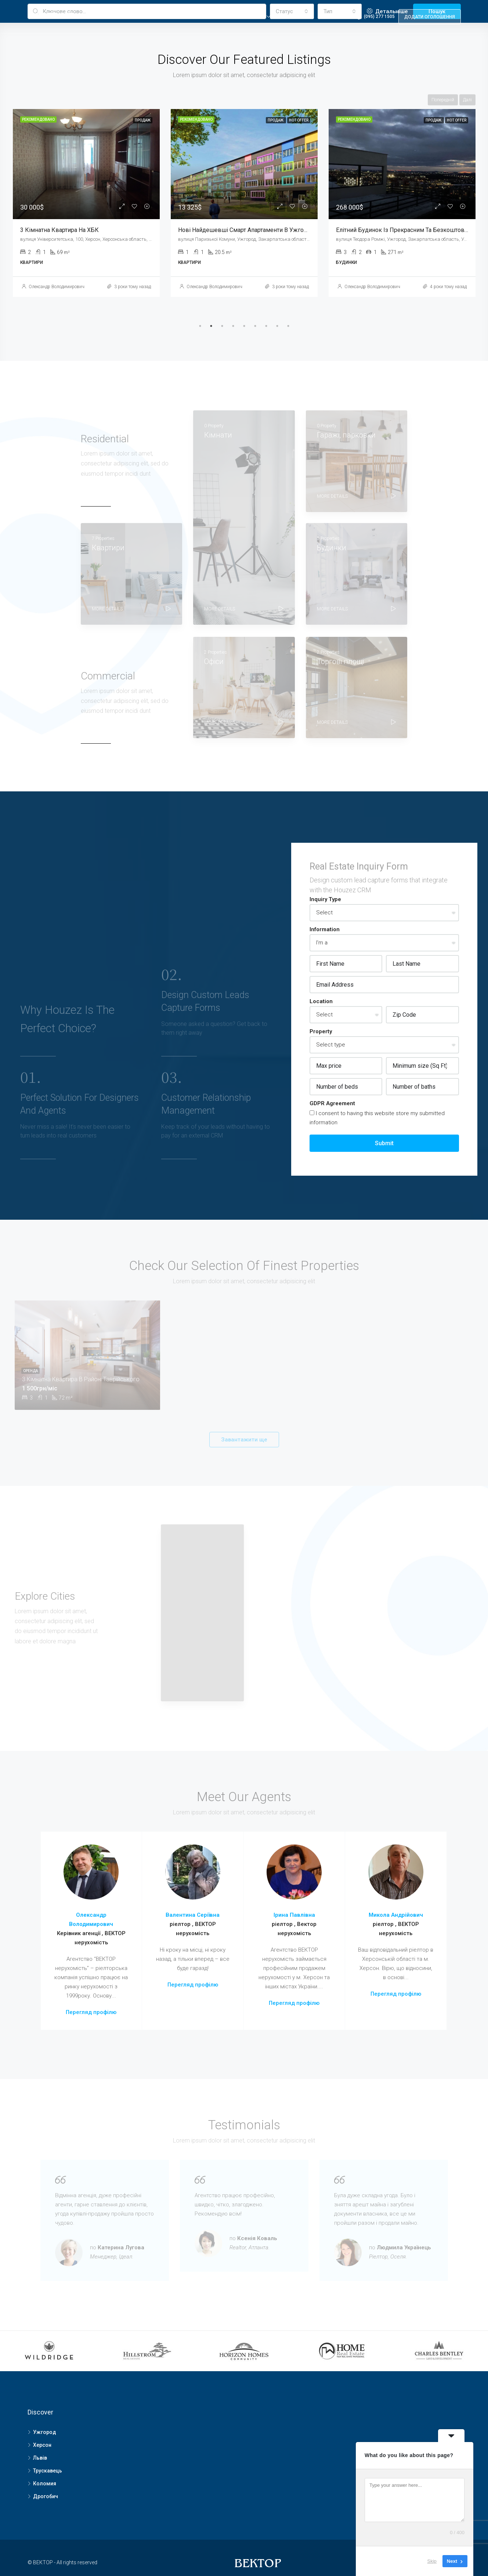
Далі (467, 99)
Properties (208, 16)
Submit (384, 1143)
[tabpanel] (86, 203)
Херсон (42, 2445)
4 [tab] (233, 326)
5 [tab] (244, 326)
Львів (40, 2458)
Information (325, 929)
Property (251, 16)
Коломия (44, 2483)
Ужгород (44, 2432)
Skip (432, 2561)
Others (327, 16)
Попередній (442, 99)
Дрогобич (45, 2496)
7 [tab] (266, 326)
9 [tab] (288, 326)
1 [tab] (200, 326)
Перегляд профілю (91, 2012)
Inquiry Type (325, 899)
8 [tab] (277, 326)
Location (321, 1001)
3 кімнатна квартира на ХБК (59, 229)
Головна (166, 16)
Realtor (291, 16)
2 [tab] (211, 326)
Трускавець (47, 2471)
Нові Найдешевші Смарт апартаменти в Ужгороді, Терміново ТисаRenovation (283, 229)
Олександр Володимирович (56, 286)
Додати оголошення (429, 16)
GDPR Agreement (332, 1103)
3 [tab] (222, 326)
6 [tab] (255, 326)
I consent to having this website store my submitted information (377, 1118)
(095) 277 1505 (375, 16)
